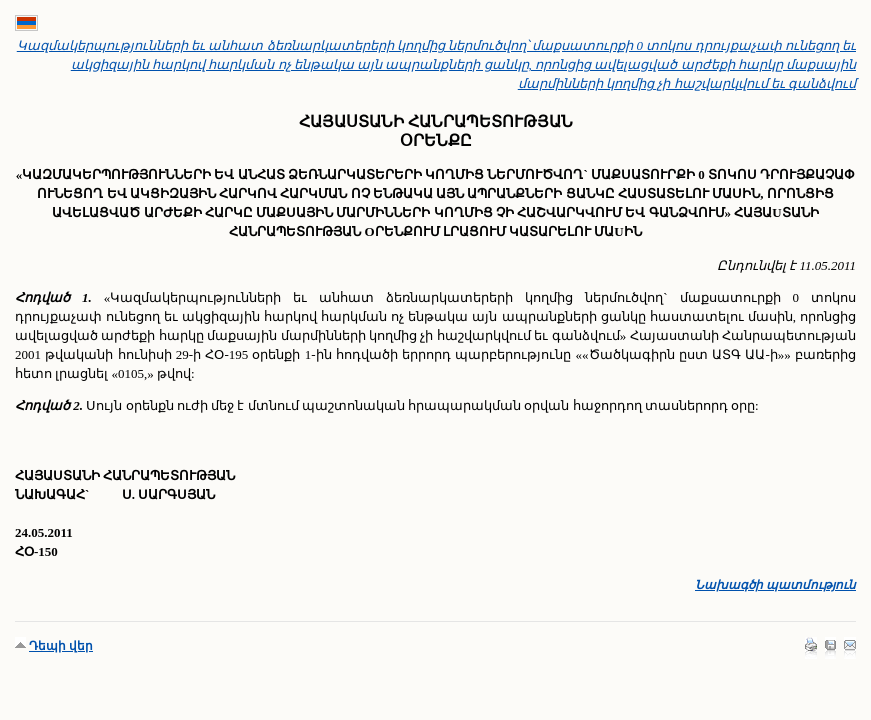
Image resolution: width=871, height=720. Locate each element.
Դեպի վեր (61, 646)
